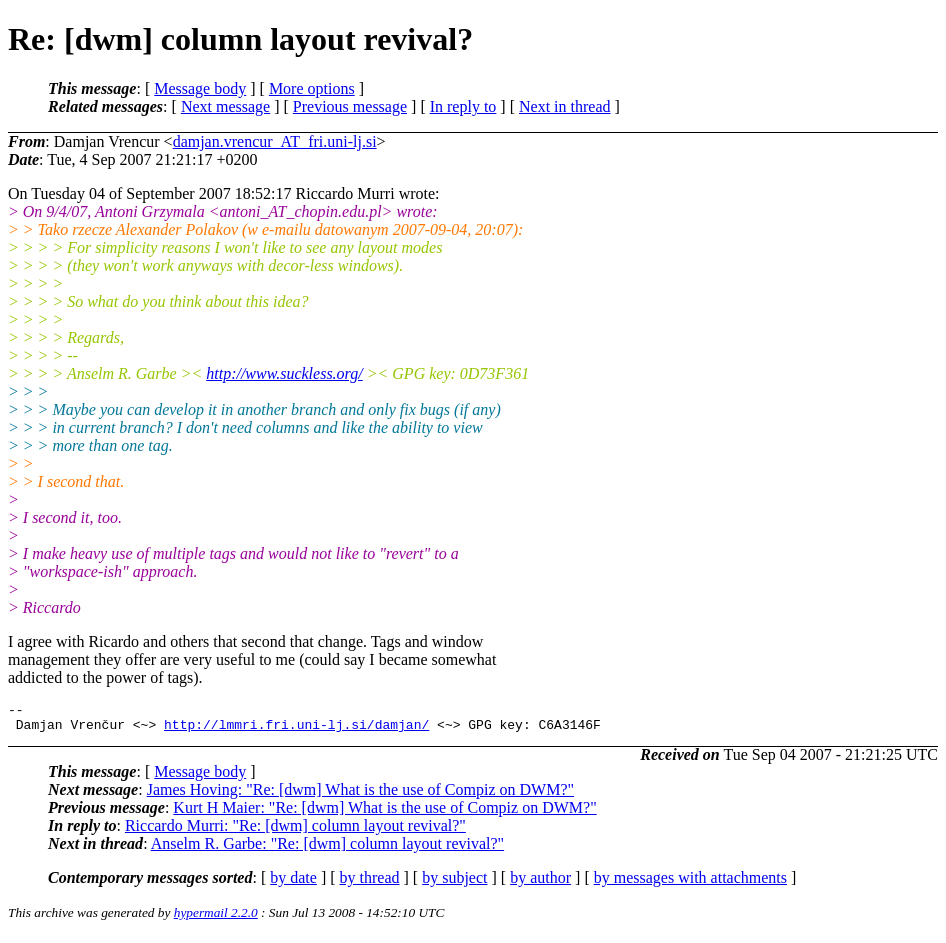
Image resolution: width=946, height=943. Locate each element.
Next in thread (565, 106)
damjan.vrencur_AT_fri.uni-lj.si (275, 141)
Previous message (350, 106)
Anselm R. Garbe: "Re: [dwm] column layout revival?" (327, 849)
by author (540, 883)
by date (293, 883)
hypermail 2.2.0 (216, 918)
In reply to (463, 106)
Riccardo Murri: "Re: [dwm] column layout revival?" (295, 831)
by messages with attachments (690, 883)
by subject (454, 883)
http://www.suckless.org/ (284, 373)
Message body (200, 88)
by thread (370, 883)
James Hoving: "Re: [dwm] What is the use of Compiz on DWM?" (360, 795)
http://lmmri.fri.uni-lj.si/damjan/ (296, 730)
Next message (225, 106)
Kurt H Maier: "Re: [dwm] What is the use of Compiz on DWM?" (384, 813)
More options (312, 88)
